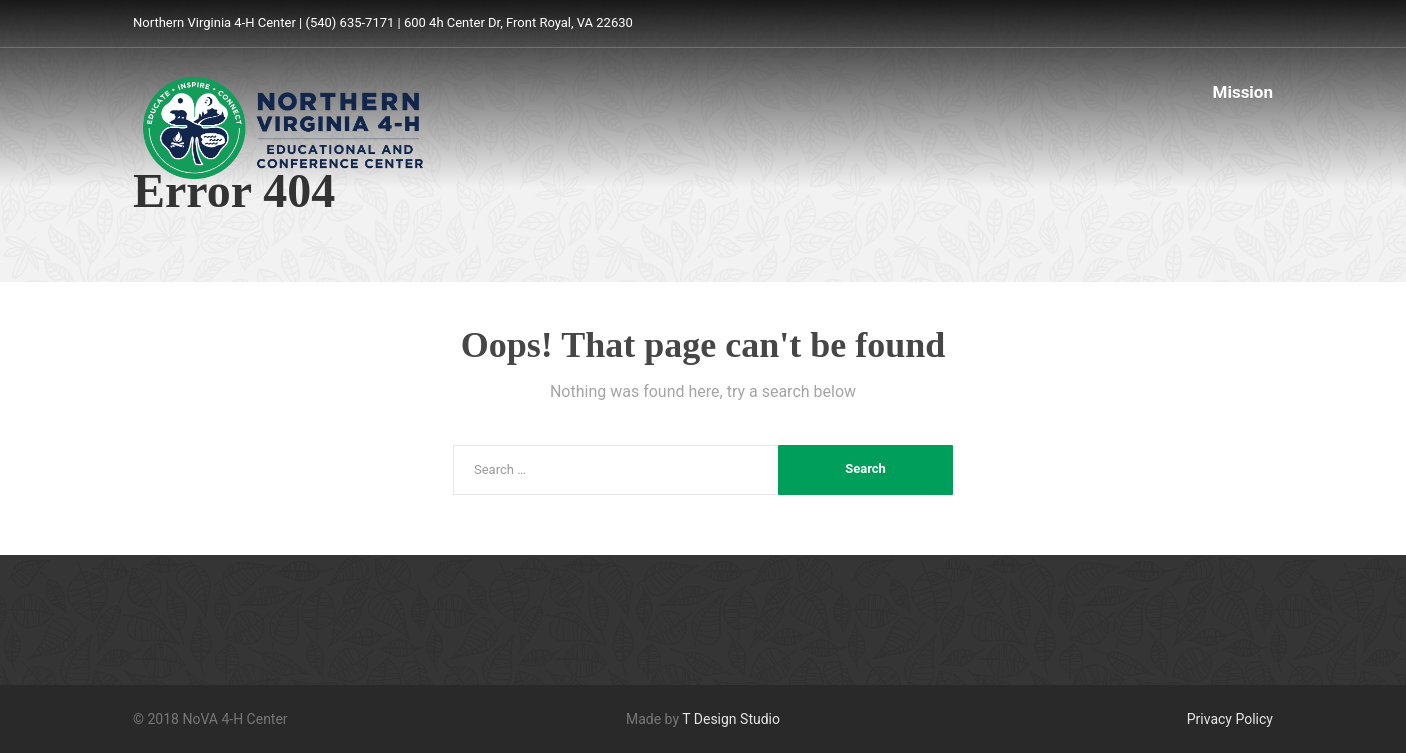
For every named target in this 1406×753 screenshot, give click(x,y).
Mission (1243, 92)
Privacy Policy (1230, 719)
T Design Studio (731, 719)
